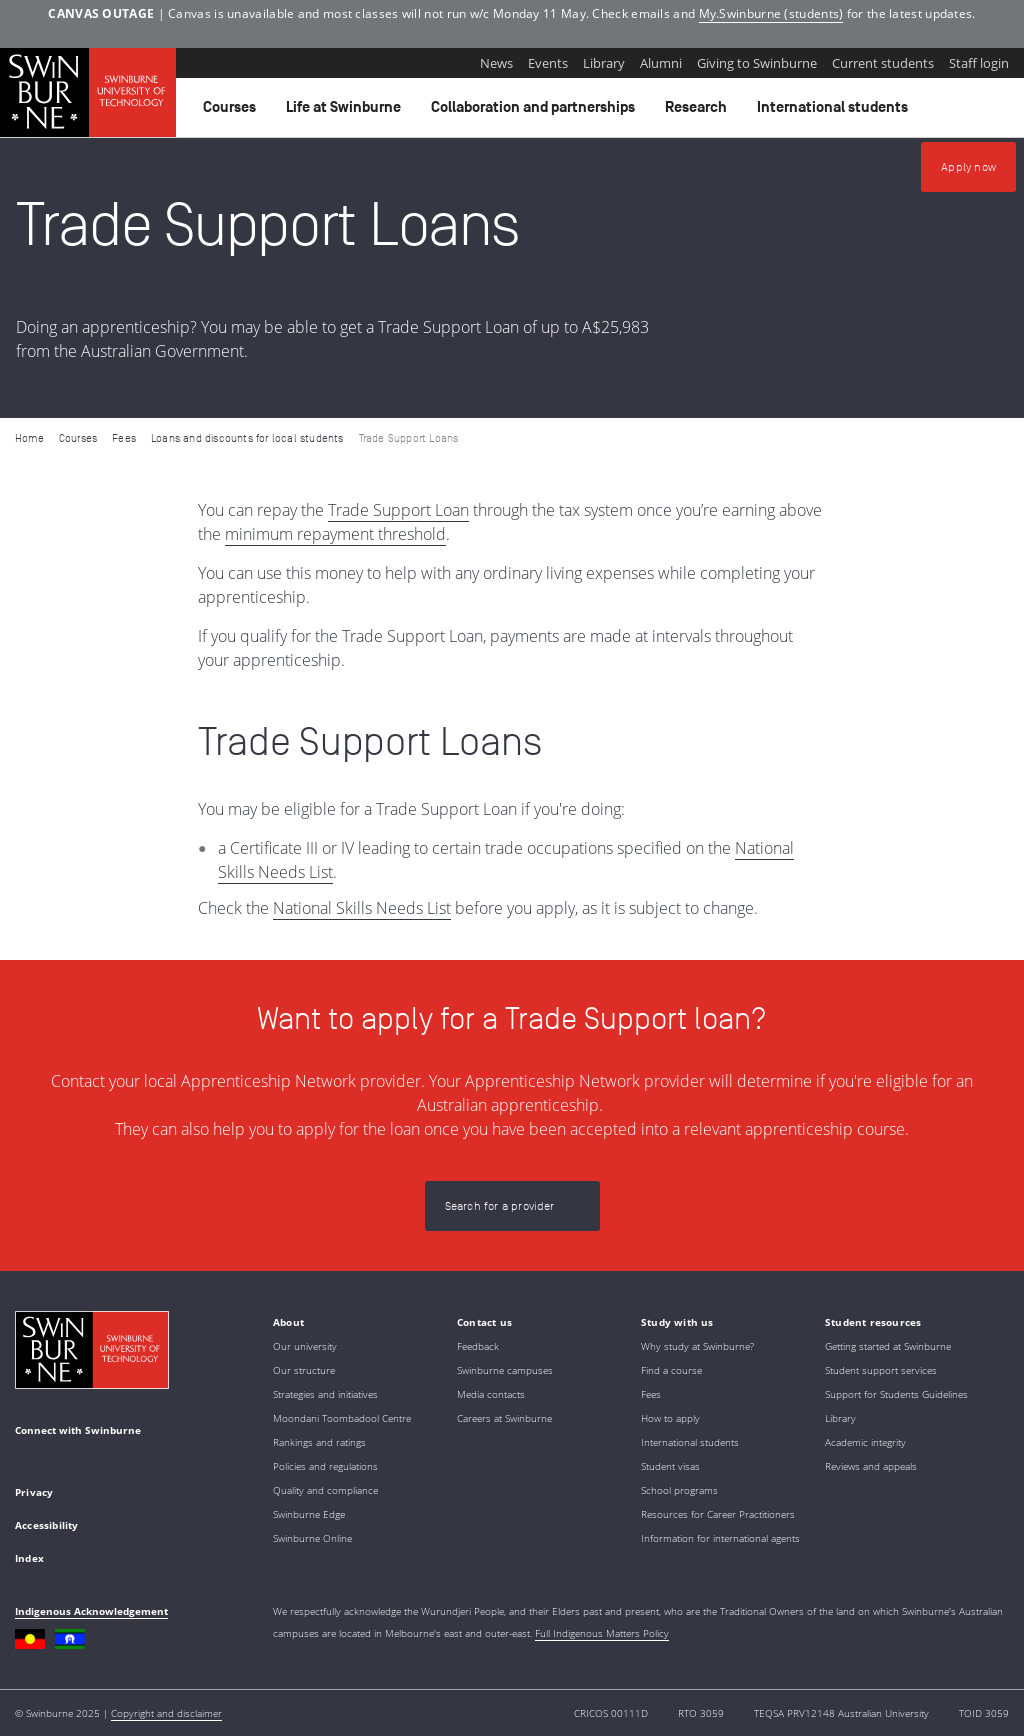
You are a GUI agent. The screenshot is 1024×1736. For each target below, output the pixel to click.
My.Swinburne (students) (771, 13)
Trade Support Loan (398, 510)
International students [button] (835, 112)
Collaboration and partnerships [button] (536, 112)
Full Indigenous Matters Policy (602, 1633)
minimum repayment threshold (335, 534)
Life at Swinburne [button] (346, 112)
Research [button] (699, 112)
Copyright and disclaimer (166, 1713)
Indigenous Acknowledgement (91, 1611)
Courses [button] (232, 112)
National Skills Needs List (362, 908)
